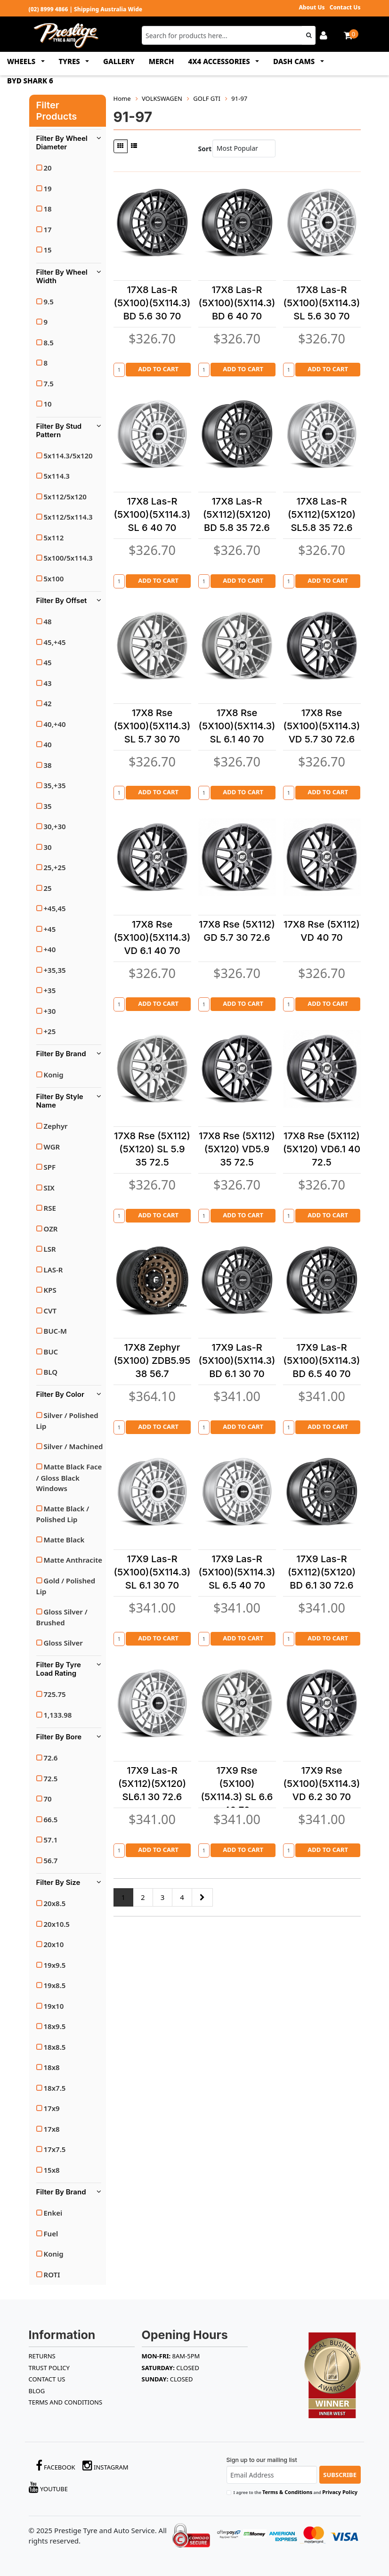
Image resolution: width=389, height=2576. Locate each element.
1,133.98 (58, 1715)
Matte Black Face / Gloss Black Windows (69, 1477)
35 (48, 806)
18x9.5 (55, 2026)
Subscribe (340, 2474)
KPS (50, 1290)
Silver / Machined (73, 1446)
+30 (50, 1011)
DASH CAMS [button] (294, 61)
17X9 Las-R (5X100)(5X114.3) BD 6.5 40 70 (322, 1360)
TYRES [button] (70, 61)
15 (48, 249)
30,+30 (55, 826)
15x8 (52, 2170)
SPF (50, 1167)
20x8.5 (55, 1903)
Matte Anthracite (73, 1560)
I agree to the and (296, 2491)
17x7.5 (55, 2149)
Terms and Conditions (66, 2402)
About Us (311, 7)
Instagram (105, 2465)
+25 (50, 1031)
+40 (50, 949)
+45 (50, 929)
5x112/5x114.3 (68, 517)
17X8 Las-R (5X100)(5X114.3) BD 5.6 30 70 (152, 303)
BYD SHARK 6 (30, 80)
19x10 (54, 2006)
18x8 (52, 2067)
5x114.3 (57, 476)
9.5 (49, 301)
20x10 (54, 1944)
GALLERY (119, 61)
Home (122, 98)
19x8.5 (55, 1985)
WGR (52, 1146)
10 (48, 403)
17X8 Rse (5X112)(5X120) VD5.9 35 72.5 (237, 1149)
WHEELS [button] (22, 61)
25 (48, 888)
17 (48, 229)
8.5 (49, 342)
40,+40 (55, 724)
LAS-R (53, 1269)
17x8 (52, 2129)
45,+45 (55, 642)
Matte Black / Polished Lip (62, 1514)
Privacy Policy (339, 2491)
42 (48, 703)
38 (48, 765)
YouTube (48, 2487)
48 (48, 621)
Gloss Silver (63, 1642)
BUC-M (55, 1331)
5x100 (54, 578)
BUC (51, 1351)
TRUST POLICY (49, 2368)
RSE (50, 1208)
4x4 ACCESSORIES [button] (220, 61)
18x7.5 (55, 2088)
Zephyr (56, 1126)
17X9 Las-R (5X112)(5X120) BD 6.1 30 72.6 (322, 1572)
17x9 (52, 2108)
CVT (50, 1310)
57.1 (51, 1839)
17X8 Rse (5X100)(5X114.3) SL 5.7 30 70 (152, 726)
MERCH (161, 61)
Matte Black (64, 1539)
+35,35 (55, 970)
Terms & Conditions (287, 2491)
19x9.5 (55, 1965)
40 (48, 744)
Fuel (51, 2233)
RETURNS (42, 2356)
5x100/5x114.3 (68, 557)
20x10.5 (57, 1924)
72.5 (51, 1778)
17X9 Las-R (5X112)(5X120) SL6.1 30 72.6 (152, 1783)
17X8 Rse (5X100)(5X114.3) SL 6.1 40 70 (237, 726)
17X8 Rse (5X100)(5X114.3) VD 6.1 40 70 (152, 937)
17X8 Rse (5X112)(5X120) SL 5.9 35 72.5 (152, 1149)
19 (48, 188)
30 (48, 847)
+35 (50, 990)
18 (48, 208)
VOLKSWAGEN (162, 98)
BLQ (51, 1372)
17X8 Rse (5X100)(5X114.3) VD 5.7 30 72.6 (322, 726)
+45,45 (55, 908)
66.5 (51, 1819)
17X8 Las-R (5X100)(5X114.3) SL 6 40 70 (152, 514)
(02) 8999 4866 (48, 9)
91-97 (239, 98)
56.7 (51, 1860)
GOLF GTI (206, 98)
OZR (51, 1228)
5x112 (54, 537)
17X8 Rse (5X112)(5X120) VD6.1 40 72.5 (321, 1149)
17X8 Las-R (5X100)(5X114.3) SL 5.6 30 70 (322, 303)
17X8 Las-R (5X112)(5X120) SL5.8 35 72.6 (322, 514)
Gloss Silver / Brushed (62, 1617)
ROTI (52, 2274)
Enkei (53, 2212)
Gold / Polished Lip (66, 1586)
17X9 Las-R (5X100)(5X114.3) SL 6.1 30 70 (152, 1572)
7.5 (49, 383)
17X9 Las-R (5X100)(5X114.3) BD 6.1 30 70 (237, 1360)
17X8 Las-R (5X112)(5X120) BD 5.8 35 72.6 (237, 514)
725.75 (55, 1694)
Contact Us (345, 7)
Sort (203, 148)
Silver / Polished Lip (67, 1420)
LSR (50, 1249)
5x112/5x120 (65, 496)
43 (48, 683)
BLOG (37, 2391)
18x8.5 (55, 2047)
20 (48, 167)
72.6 (51, 1757)
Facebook (55, 2465)
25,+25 (55, 867)
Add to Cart (158, 369)
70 (48, 1798)
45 (48, 662)
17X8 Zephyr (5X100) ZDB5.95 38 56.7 (152, 1360)
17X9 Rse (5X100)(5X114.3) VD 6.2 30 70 (322, 1783)
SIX (49, 1187)
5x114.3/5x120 (68, 455)
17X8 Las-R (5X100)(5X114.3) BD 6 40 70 (237, 303)
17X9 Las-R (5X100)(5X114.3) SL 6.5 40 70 (237, 1572)
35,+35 (55, 785)
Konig (54, 1074)
